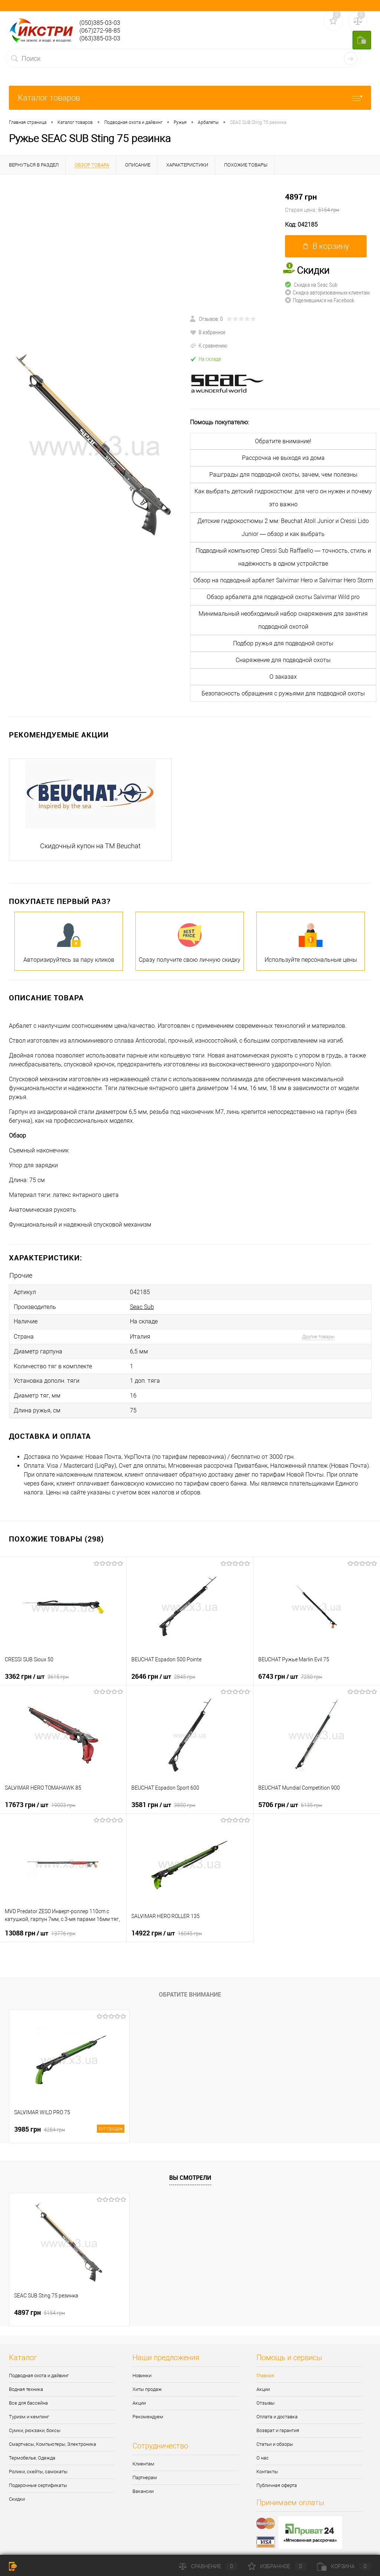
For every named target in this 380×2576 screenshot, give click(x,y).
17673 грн (40, 1795)
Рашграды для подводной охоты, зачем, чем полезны (283, 474)
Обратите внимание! (283, 441)
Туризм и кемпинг (29, 2407)
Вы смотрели (190, 2168)
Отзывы (265, 2393)
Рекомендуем (147, 2407)
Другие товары (318, 1333)
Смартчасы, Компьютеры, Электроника (52, 2435)
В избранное (208, 332)
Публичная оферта (276, 2476)
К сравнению (208, 345)
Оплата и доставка (277, 2407)
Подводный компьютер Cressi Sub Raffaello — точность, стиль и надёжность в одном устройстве (283, 557)
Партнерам (144, 2468)
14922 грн (166, 1923)
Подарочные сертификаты (38, 2476)
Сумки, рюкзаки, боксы (34, 2421)
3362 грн (37, 1666)
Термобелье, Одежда (32, 2448)
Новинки (141, 2366)
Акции (139, 2393)
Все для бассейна (28, 2393)
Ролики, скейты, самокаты (38, 2462)
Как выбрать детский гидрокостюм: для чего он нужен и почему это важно (283, 498)
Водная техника (26, 2380)
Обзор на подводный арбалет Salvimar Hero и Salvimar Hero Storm (283, 580)
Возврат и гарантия (277, 2421)
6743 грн (290, 1666)
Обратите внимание (190, 1985)
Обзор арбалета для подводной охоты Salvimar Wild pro (283, 597)
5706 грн (290, 1795)
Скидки (17, 2490)
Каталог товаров (190, 98)
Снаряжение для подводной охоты (283, 660)
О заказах (283, 676)
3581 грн (163, 1795)
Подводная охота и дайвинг (39, 2366)
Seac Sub (142, 1305)
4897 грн (332, 203)
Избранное (277, 2566)
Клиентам (143, 2454)
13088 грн (40, 1923)
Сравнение (208, 2566)
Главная (265, 2366)
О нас (262, 2448)
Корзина (344, 2566)
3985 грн (69, 2120)
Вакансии (143, 2482)
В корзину (326, 246)
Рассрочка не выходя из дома (283, 457)
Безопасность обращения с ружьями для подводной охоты (283, 693)
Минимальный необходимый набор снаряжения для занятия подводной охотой (283, 620)
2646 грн (163, 1666)
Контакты (267, 2462)
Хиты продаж (147, 2380)
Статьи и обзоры (274, 2435)
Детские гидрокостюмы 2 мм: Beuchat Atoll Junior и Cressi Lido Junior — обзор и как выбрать (283, 527)
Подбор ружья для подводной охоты (283, 643)
